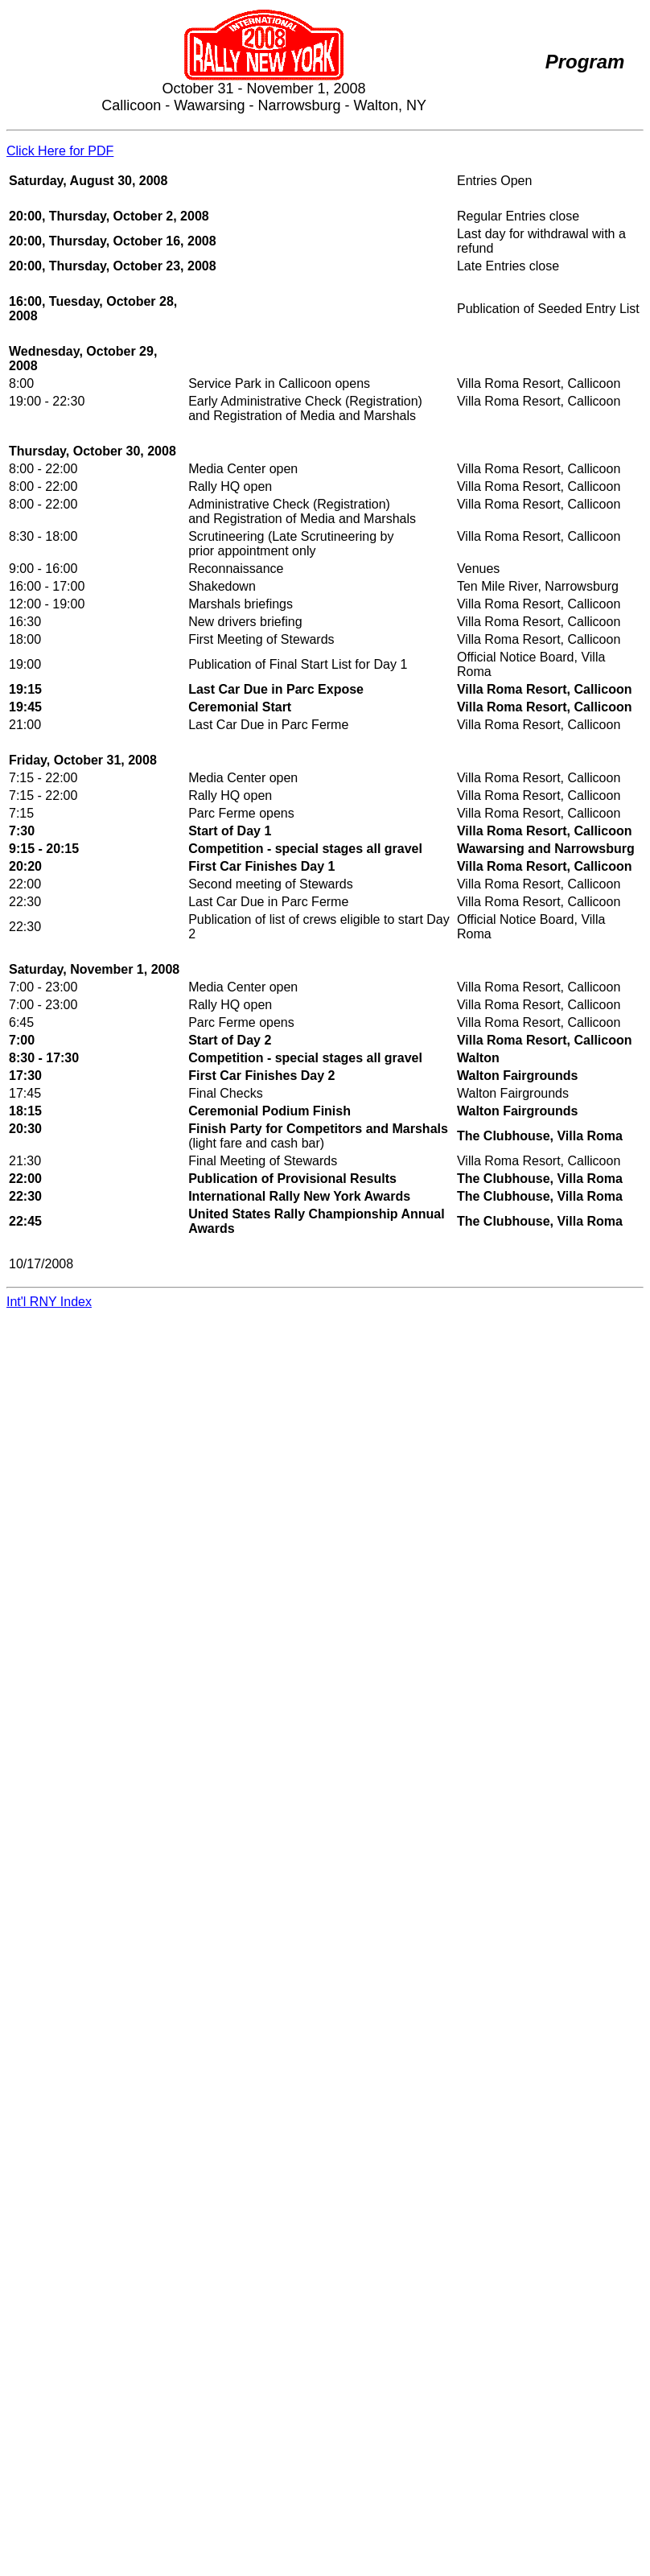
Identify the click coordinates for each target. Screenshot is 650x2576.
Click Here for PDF (59, 151)
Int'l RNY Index (49, 1302)
